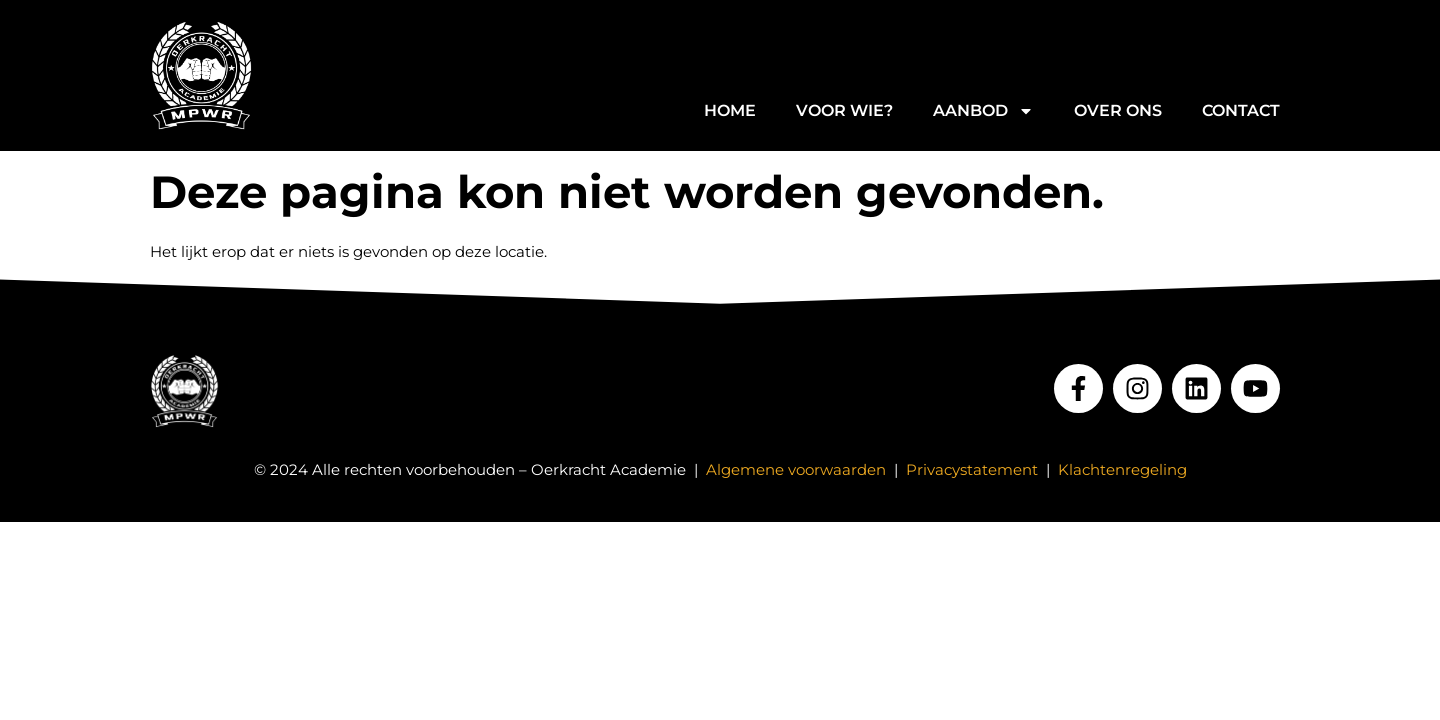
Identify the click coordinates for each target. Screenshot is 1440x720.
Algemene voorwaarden (796, 469)
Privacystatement (972, 469)
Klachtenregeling (1122, 469)
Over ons (1118, 110)
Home (730, 110)
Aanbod (983, 111)
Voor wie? (844, 110)
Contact (1241, 110)
